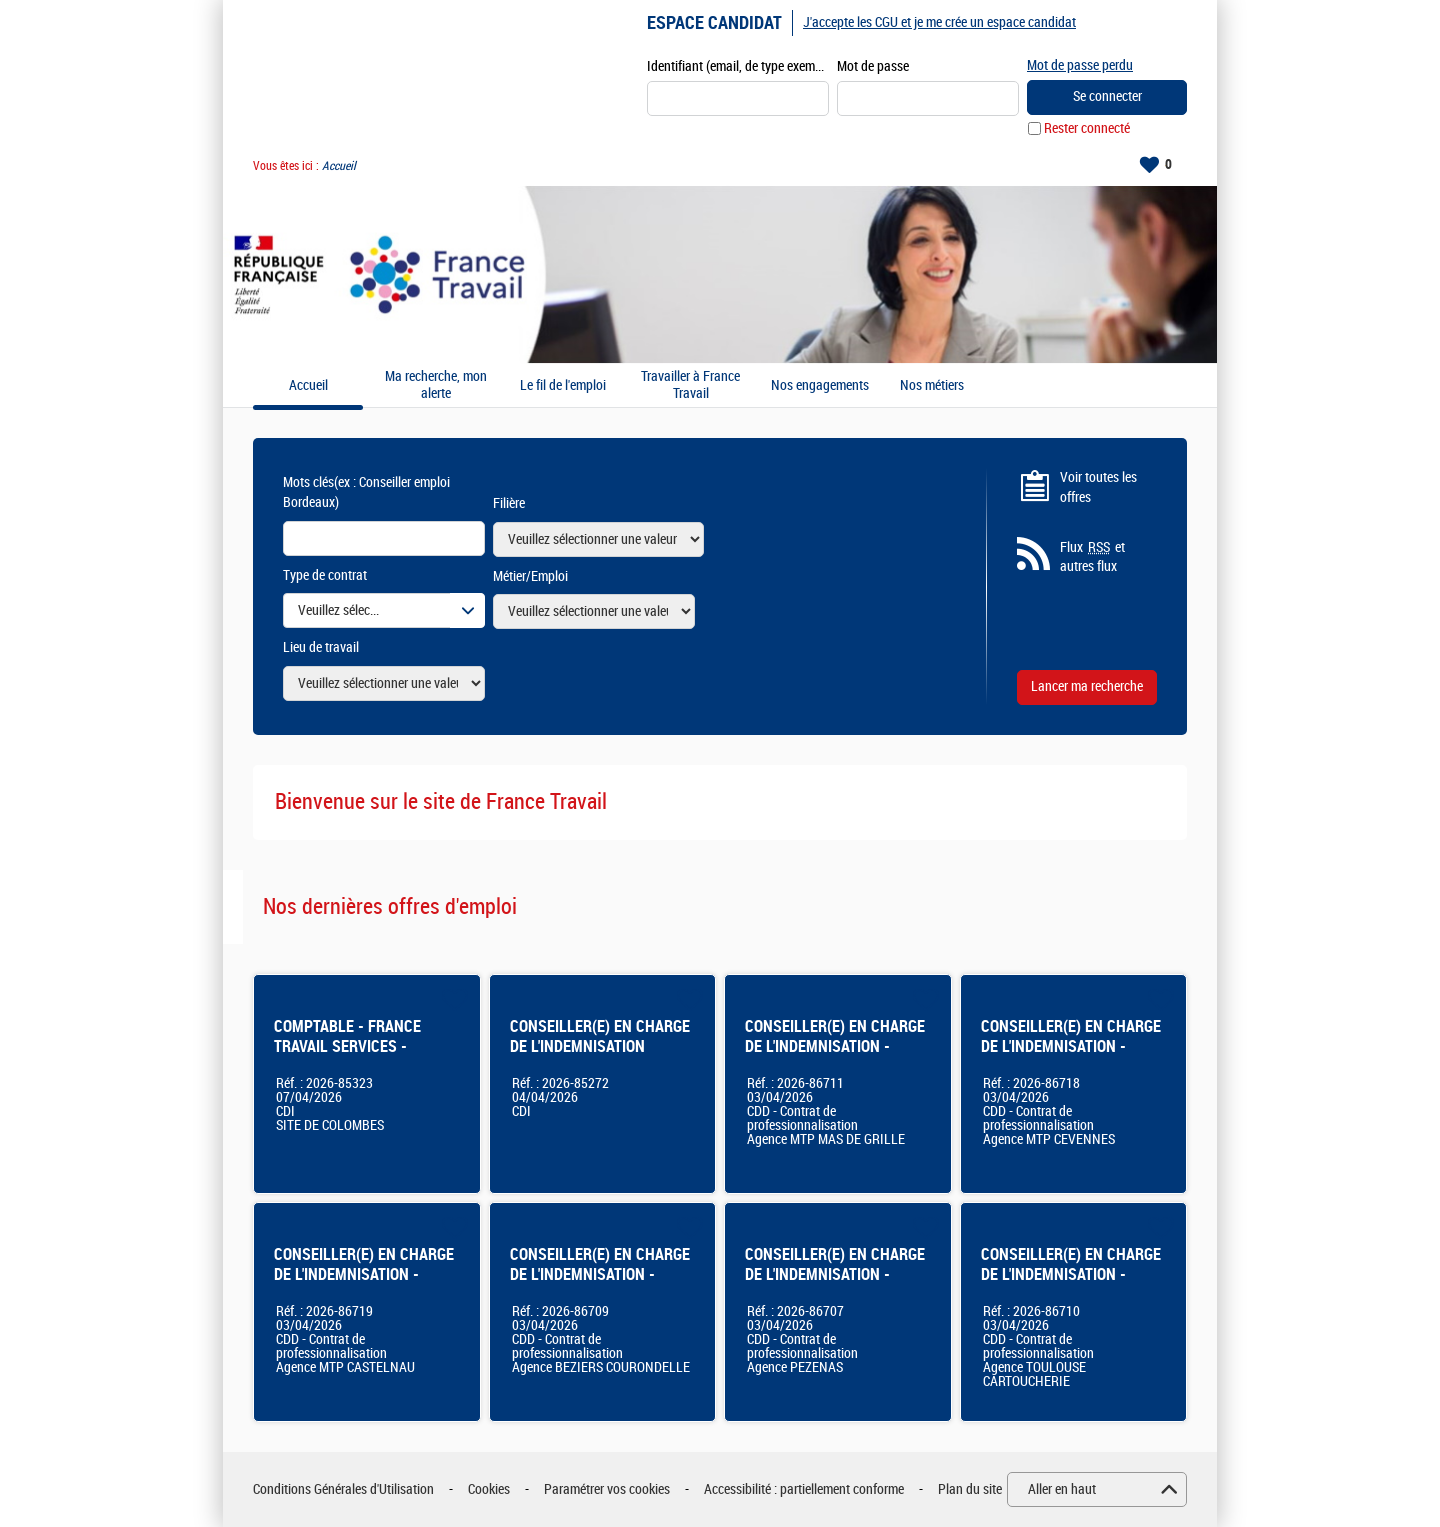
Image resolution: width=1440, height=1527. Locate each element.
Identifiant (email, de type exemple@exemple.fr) (738, 66)
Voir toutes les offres (1098, 487)
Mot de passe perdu (1080, 65)
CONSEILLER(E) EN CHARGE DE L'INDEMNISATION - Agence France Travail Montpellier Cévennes (1071, 1056)
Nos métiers (932, 386)
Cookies (489, 1489)
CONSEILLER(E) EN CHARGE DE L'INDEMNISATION (600, 1036)
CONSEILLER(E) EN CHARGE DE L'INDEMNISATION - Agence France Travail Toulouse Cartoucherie (1071, 1284)
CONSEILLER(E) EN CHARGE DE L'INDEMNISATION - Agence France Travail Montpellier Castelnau (364, 1284)
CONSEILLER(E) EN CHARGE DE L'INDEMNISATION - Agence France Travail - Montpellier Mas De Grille (835, 1056)
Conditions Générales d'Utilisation (343, 1489)
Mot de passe (873, 66)
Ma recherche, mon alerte (436, 385)
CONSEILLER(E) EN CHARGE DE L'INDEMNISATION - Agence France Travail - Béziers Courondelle (600, 1284)
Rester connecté (1087, 128)
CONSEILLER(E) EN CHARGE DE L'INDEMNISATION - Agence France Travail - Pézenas (835, 1284)
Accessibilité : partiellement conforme (804, 1489)
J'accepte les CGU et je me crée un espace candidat (939, 22)
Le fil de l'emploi (563, 386)
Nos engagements (820, 386)
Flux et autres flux (1092, 557)
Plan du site (970, 1489)
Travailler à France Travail (690, 385)
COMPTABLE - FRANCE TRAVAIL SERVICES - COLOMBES (347, 1046)
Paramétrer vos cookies (607, 1489)
